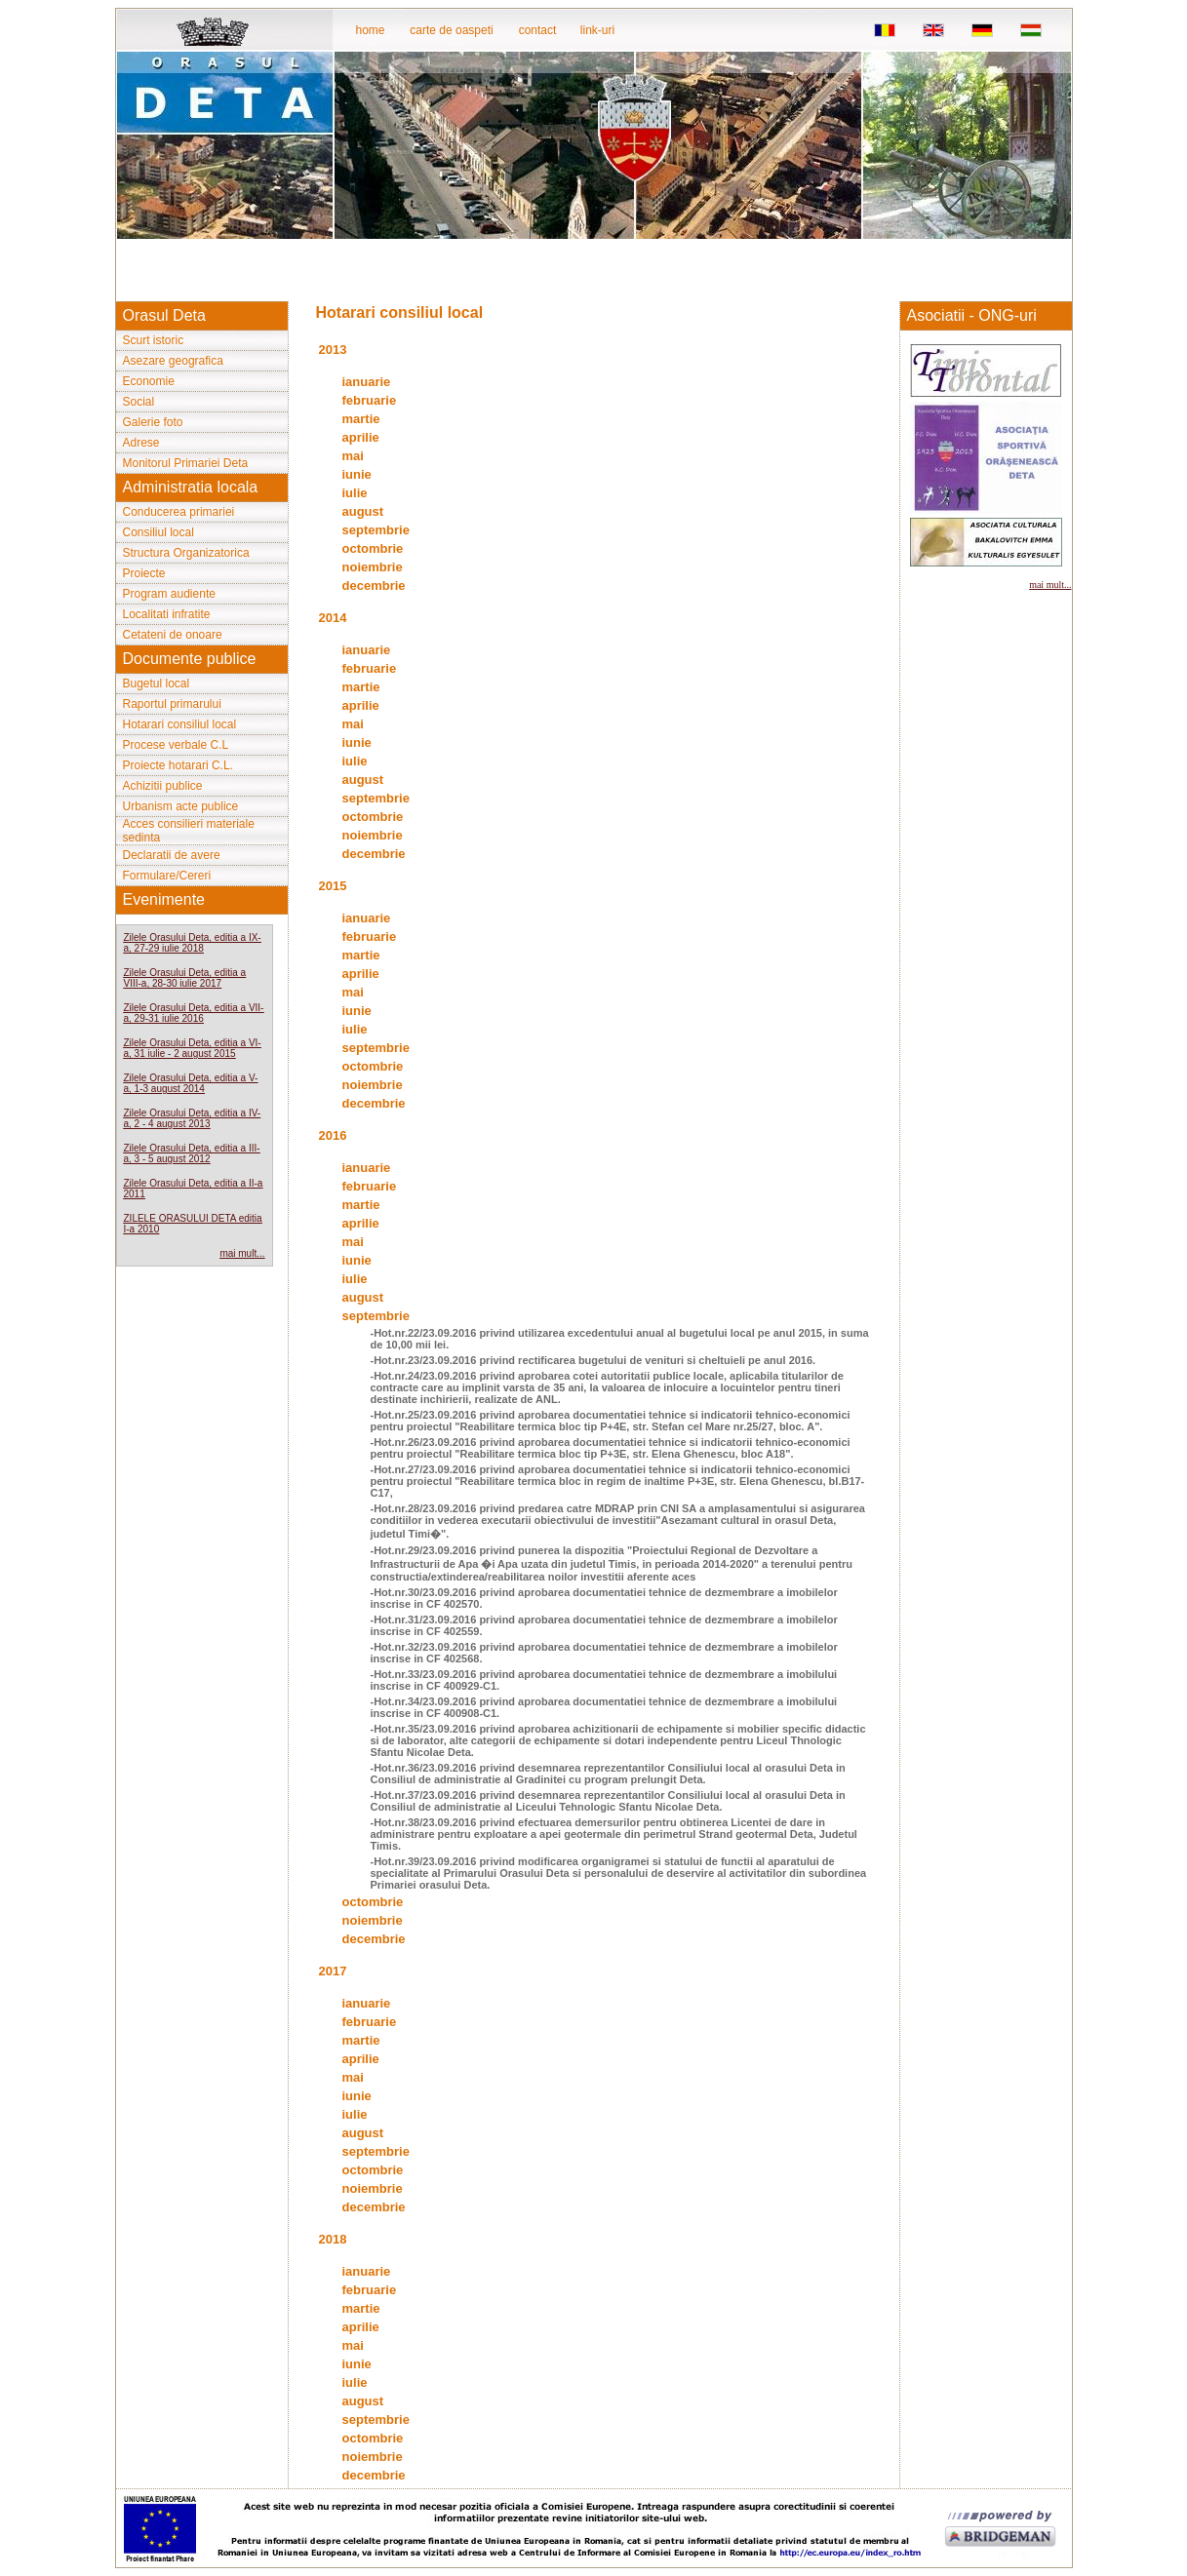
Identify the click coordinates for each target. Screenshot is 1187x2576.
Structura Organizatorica (186, 553)
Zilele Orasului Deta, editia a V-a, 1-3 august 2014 (191, 1083)
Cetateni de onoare (172, 635)
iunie (357, 474)
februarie (369, 400)
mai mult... (241, 1253)
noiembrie (372, 567)
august (363, 511)
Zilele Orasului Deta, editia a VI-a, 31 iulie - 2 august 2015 (192, 1048)
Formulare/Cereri (167, 875)
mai (353, 456)
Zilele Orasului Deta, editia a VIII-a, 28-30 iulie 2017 (185, 978)
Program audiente (169, 594)
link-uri (597, 30)
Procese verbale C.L (176, 745)
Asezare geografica (173, 361)
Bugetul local (156, 683)
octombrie (373, 548)
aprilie (360, 437)
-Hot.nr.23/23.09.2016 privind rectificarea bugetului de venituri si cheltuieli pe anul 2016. (593, 1360)
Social (139, 402)
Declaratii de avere (171, 855)
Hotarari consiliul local (180, 724)
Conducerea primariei (179, 512)
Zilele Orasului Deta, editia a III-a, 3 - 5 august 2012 (192, 1153)
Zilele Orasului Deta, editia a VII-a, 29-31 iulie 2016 (194, 1013)
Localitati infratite (167, 614)
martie (361, 418)
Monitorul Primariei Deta (186, 463)
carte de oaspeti (451, 30)
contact (538, 30)
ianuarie (366, 381)
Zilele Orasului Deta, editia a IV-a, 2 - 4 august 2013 (192, 1118)
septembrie (376, 530)
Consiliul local (158, 532)
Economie (149, 381)
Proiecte (144, 573)
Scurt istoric (153, 340)
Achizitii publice (163, 786)
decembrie (374, 585)
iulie (355, 493)
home (369, 30)
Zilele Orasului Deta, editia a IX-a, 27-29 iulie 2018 (192, 943)
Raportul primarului (172, 704)
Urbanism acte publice (181, 806)
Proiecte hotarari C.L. (178, 765)
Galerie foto (153, 422)
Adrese (141, 442)
